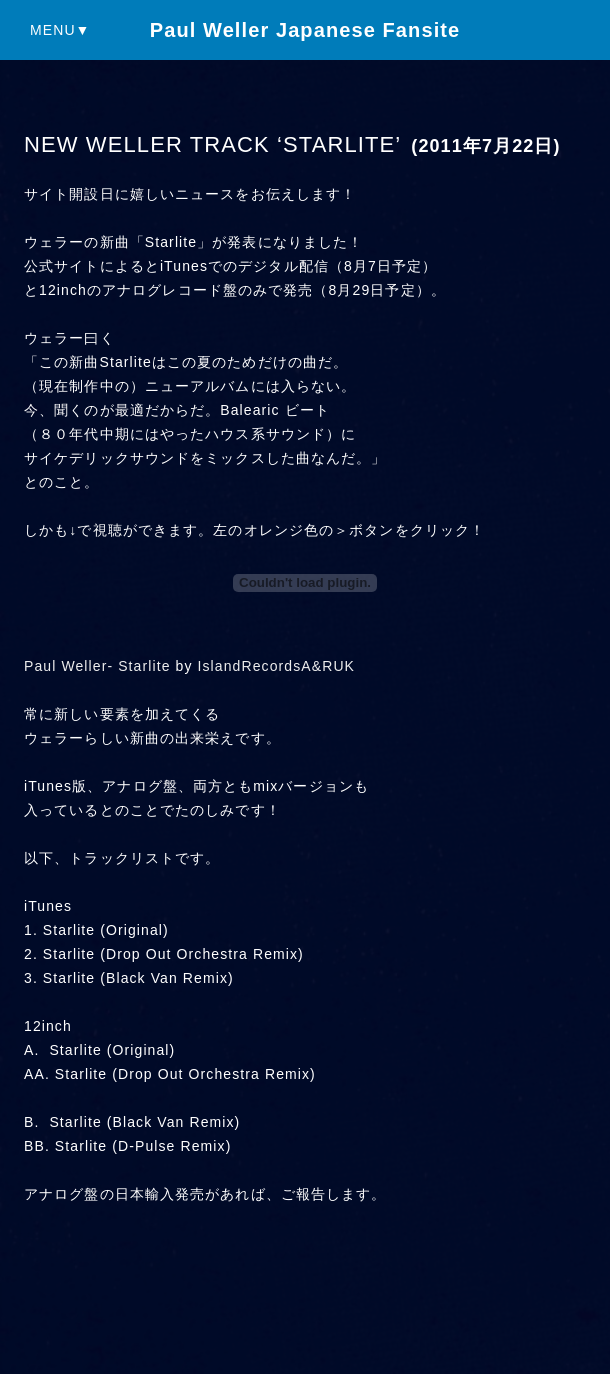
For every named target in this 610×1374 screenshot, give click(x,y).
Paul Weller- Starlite (97, 666)
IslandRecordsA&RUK (277, 666)
